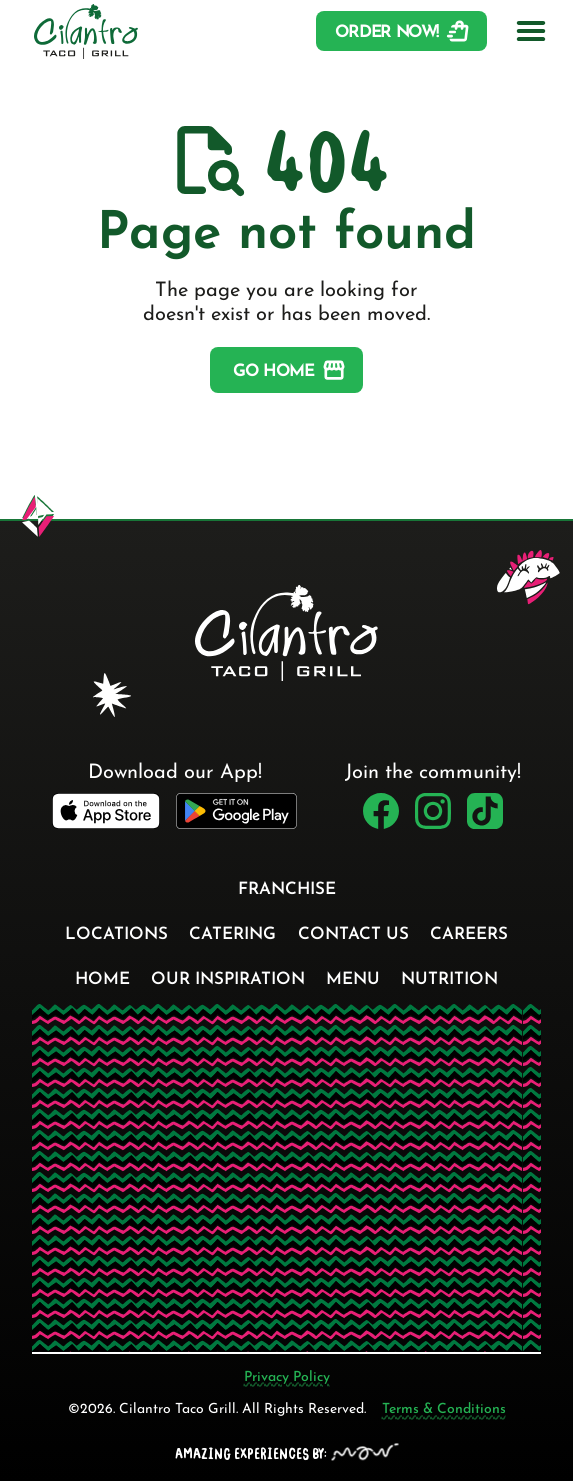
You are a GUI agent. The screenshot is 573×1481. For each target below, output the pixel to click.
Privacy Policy (287, 1377)
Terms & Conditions (444, 1409)
